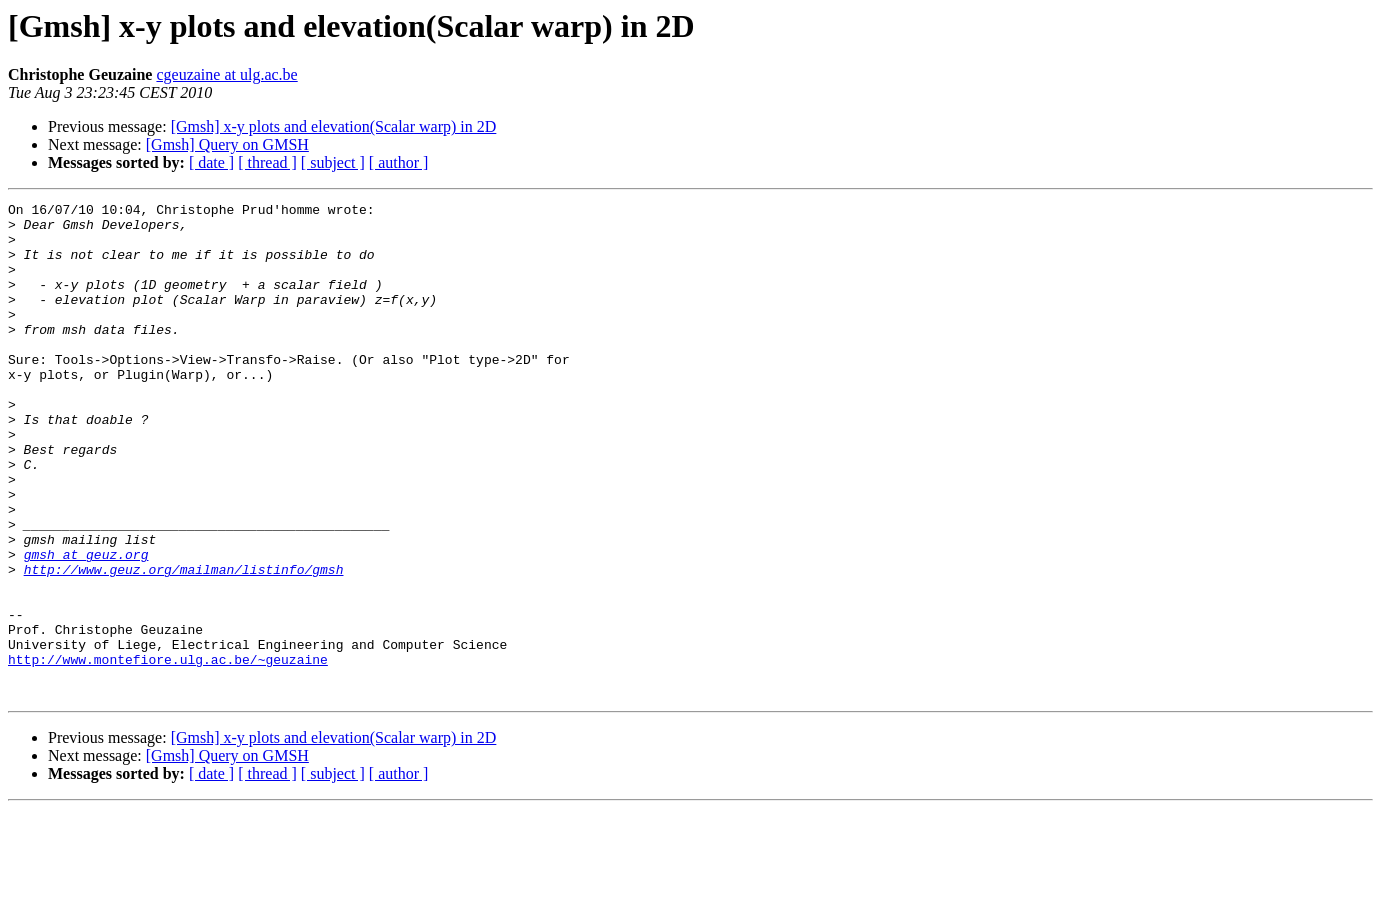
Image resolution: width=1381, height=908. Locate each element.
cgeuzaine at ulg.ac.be (226, 74)
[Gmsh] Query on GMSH (227, 144)
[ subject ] (333, 162)
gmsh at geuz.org (86, 626)
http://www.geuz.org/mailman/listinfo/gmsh (184, 644)
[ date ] (211, 162)
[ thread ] (267, 162)
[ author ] (399, 162)
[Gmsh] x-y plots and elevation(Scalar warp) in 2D (334, 126)
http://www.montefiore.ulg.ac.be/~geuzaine (168, 752)
